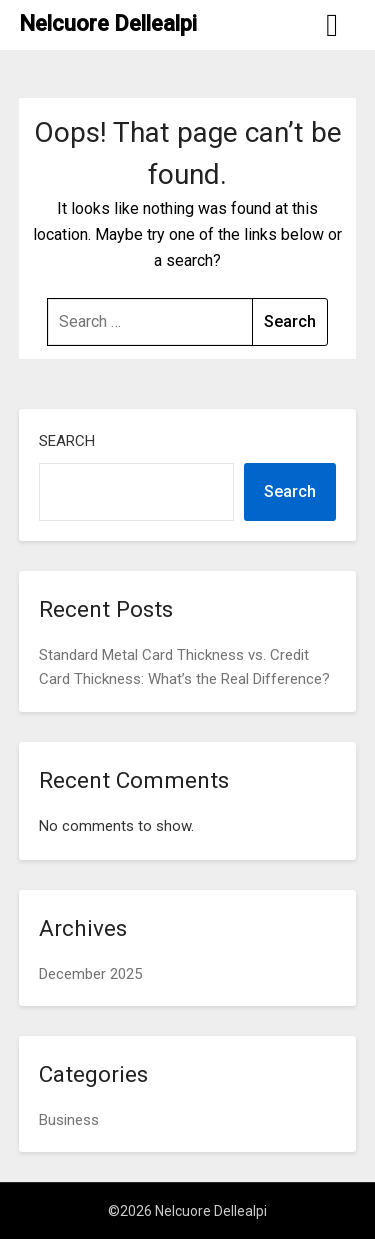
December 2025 (90, 974)
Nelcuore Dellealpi (108, 23)
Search (67, 441)
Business (69, 1120)
